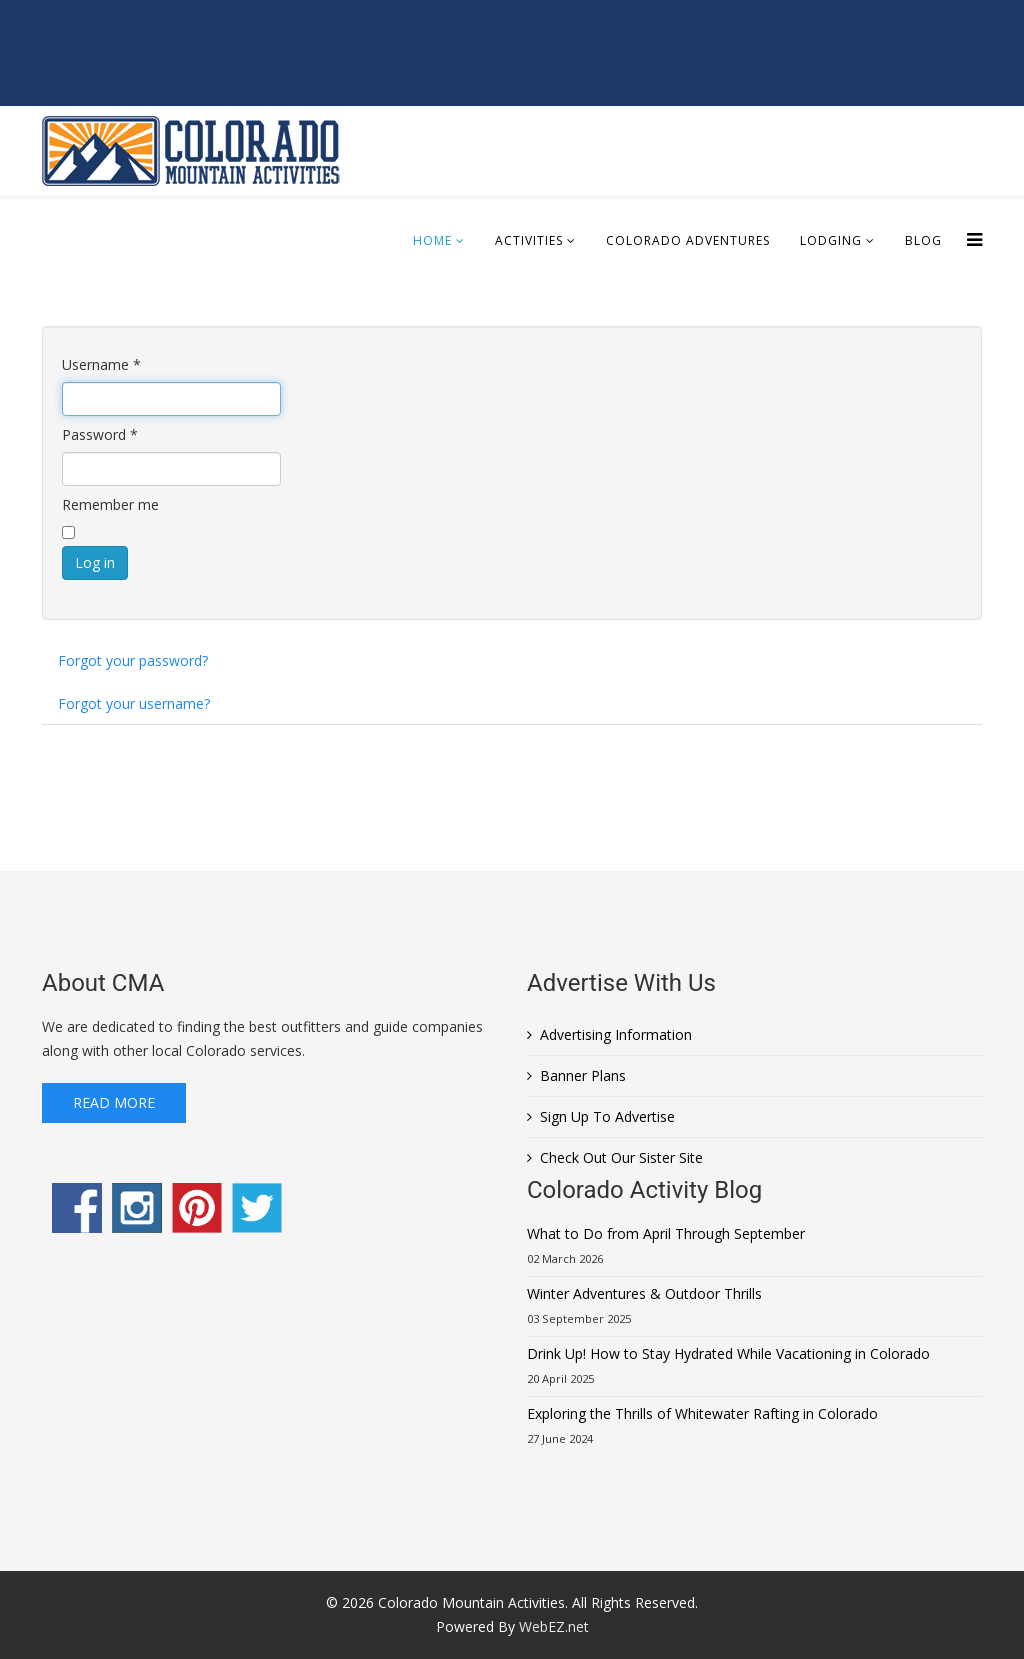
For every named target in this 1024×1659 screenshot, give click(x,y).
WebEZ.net (554, 1626)
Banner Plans (583, 1075)
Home (432, 240)
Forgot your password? (133, 660)
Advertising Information (616, 1034)
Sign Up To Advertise (607, 1116)
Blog (923, 240)
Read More (114, 1102)
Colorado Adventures (688, 240)
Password (100, 434)
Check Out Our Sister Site (621, 1157)
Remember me (110, 504)
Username (101, 364)
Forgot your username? (134, 703)
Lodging (831, 240)
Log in (95, 562)
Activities (529, 240)
